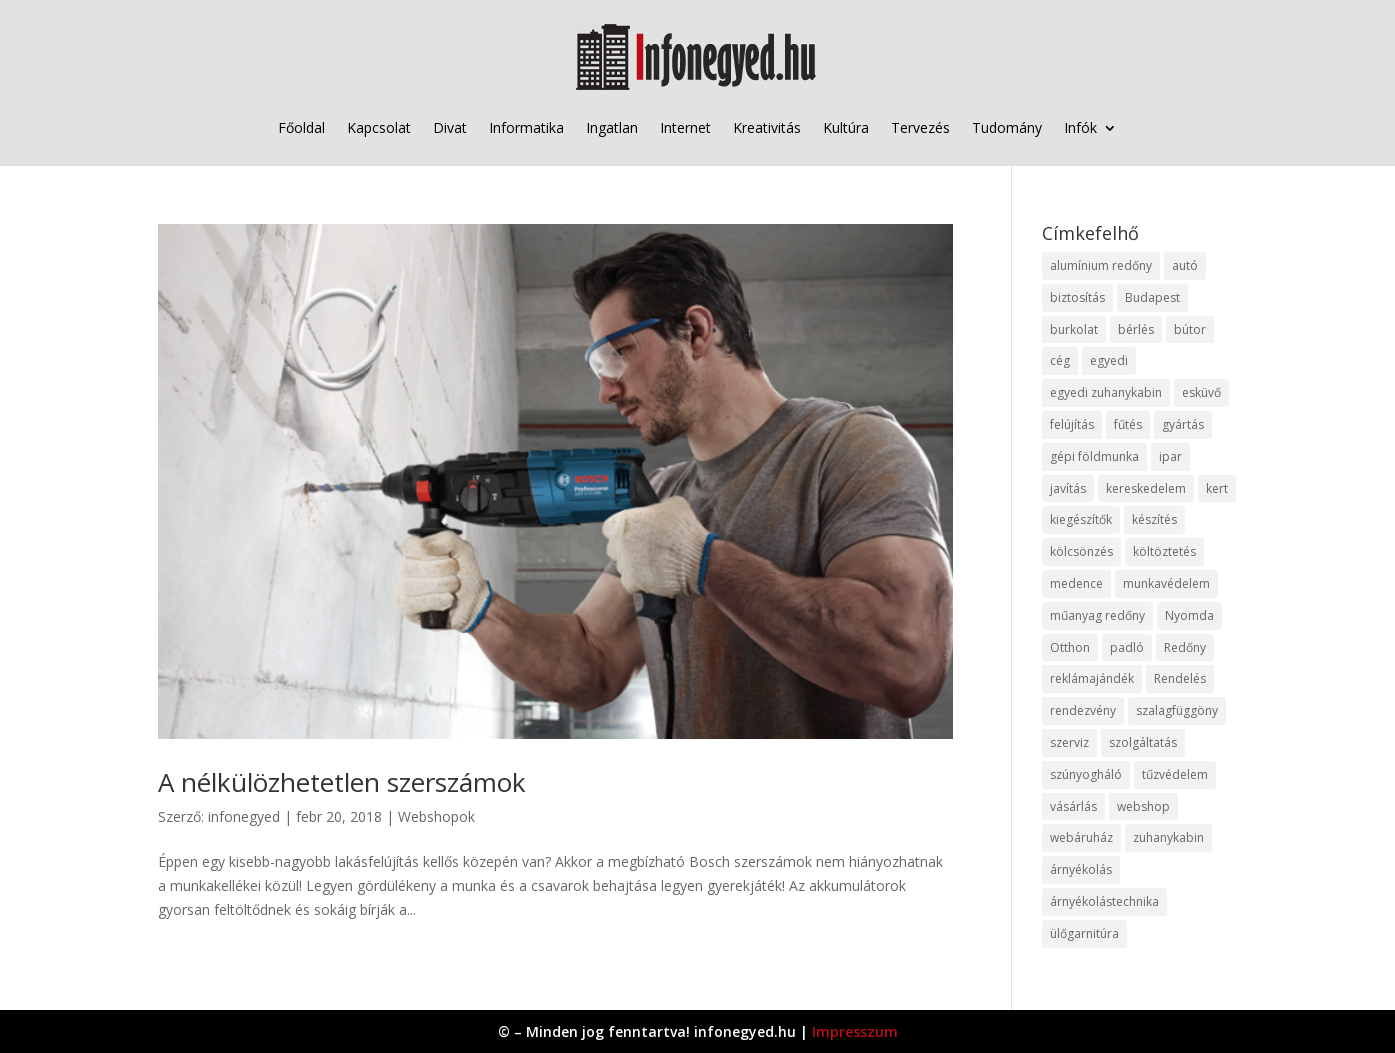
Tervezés (920, 127)
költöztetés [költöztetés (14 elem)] (1164, 551)
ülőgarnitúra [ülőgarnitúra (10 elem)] (1084, 933)
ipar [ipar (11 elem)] (1170, 456)
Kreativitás (767, 127)
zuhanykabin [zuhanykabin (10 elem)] (1168, 837)
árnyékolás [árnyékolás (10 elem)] (1081, 869)
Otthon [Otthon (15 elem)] (1070, 647)
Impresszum (855, 1031)
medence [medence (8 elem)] (1076, 583)
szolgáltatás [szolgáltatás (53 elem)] (1143, 742)
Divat (450, 127)
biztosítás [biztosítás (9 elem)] (1077, 297)
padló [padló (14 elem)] (1127, 647)
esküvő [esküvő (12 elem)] (1201, 392)
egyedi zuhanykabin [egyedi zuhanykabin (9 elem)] (1106, 392)
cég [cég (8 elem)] (1060, 360)
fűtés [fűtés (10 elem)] (1128, 424)
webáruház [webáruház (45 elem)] (1081, 837)
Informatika (526, 127)
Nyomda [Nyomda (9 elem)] (1189, 615)
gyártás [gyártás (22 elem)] (1183, 424)
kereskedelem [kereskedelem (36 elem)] (1146, 488)
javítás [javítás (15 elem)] (1068, 488)
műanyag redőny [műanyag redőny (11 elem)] (1097, 615)
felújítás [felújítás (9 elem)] (1072, 424)
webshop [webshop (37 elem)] (1143, 806)
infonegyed (244, 816)
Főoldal (301, 127)
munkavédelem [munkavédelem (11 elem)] (1166, 583)
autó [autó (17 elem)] (1185, 265)
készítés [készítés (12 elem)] (1154, 519)
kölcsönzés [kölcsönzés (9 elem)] (1081, 551)
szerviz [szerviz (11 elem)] (1069, 742)
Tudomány (1007, 127)
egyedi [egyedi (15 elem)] (1109, 360)
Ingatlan (612, 127)
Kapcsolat (379, 127)
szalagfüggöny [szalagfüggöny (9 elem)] (1177, 710)
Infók (1080, 127)
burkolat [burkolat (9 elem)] (1074, 329)
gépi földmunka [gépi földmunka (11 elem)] (1094, 456)
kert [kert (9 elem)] (1217, 488)
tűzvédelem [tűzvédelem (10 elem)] (1175, 774)
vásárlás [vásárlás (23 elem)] (1073, 806)
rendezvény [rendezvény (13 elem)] (1083, 710)
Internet (685, 127)
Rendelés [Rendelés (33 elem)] (1180, 678)
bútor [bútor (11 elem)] (1190, 329)
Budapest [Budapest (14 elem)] (1152, 297)
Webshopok (436, 816)
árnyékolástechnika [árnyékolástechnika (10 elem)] (1104, 901)
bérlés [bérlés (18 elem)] (1136, 329)
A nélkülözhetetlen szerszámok (342, 782)
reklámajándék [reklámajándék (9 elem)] (1092, 678)
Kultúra (846, 127)
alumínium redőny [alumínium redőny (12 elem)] (1101, 265)
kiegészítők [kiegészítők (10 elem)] (1081, 519)
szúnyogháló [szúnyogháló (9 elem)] (1086, 774)
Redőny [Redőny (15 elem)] (1185, 647)
